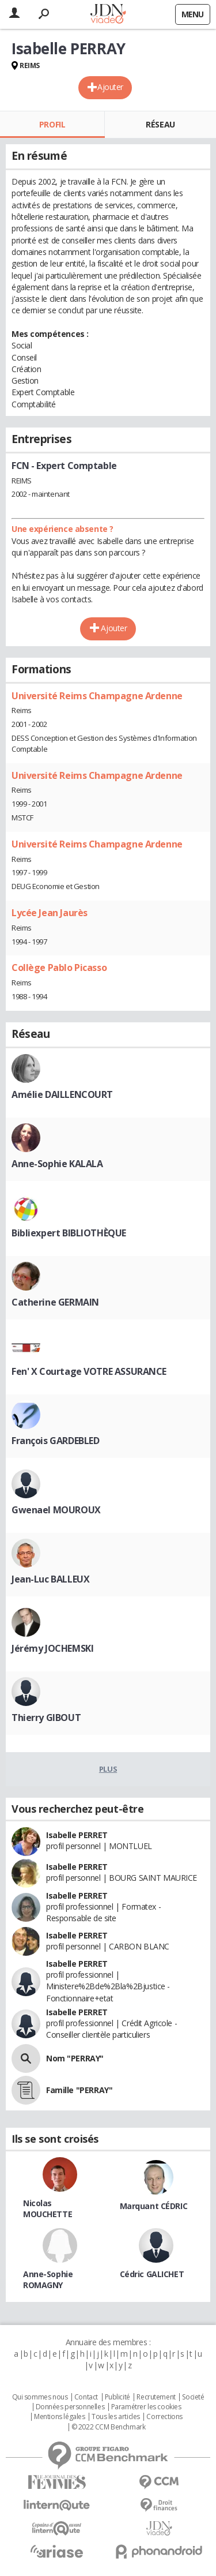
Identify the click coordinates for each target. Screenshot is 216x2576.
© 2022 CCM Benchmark (108, 2427)
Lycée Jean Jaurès (50, 912)
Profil (52, 124)
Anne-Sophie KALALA (57, 1163)
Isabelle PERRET (77, 1834)
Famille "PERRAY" (79, 2089)
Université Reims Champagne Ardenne (97, 695)
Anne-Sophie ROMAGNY (48, 2279)
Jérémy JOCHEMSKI (52, 1648)
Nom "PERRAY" (75, 2058)
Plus (108, 1769)
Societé (193, 2397)
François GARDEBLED (55, 1440)
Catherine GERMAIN (55, 1302)
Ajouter (110, 86)
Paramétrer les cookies (146, 2407)
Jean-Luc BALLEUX (50, 1579)
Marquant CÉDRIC (154, 2205)
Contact (86, 2397)
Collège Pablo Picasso (59, 967)
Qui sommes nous (40, 2397)
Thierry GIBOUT (46, 1717)
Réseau (160, 124)
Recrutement (156, 2397)
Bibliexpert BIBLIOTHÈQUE (69, 1233)
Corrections (164, 2417)
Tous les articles (116, 2417)
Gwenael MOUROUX (56, 1509)
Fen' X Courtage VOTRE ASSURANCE (89, 1371)
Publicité (117, 2397)
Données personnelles (70, 2407)
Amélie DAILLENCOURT (62, 1094)
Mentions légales (59, 2417)
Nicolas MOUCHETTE (47, 2208)
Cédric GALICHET (152, 2273)
